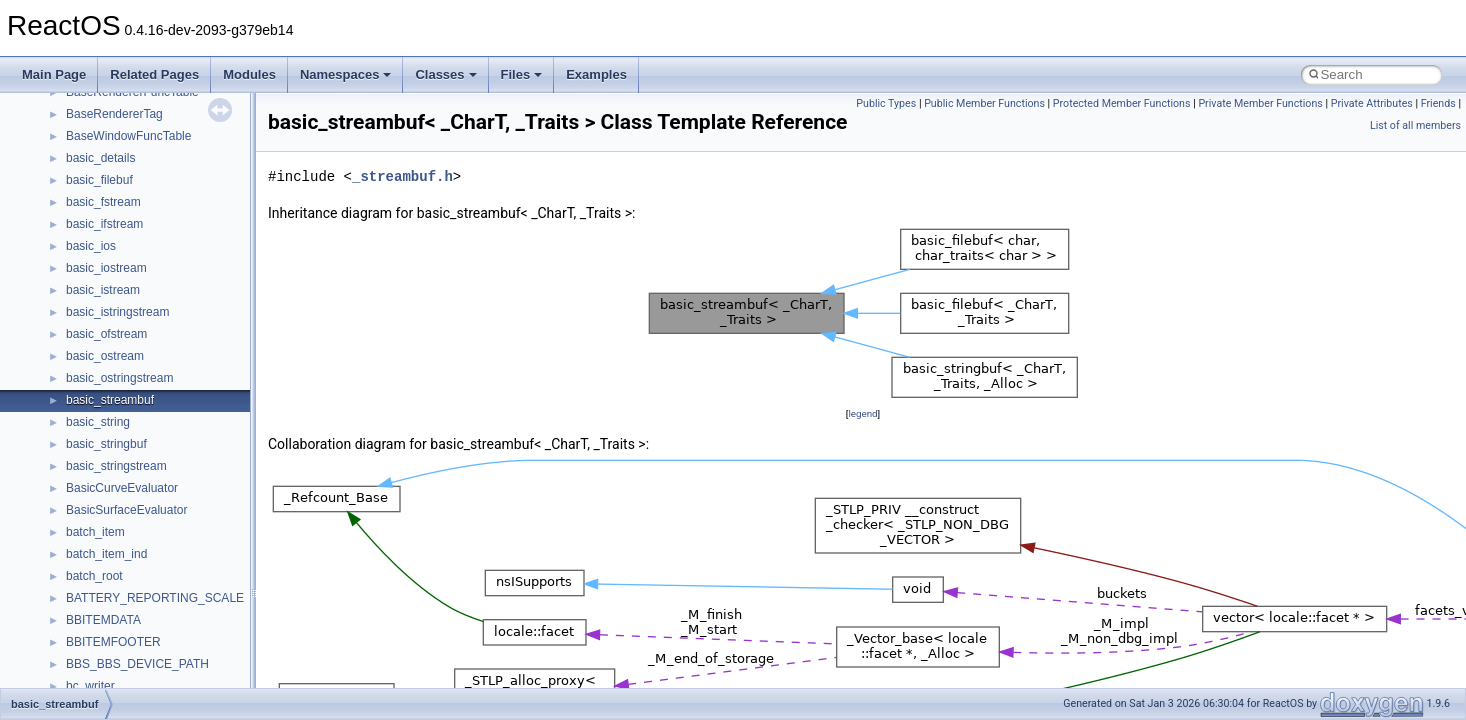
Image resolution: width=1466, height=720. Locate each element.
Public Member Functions (984, 103)
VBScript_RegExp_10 (124, 334)
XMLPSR (90, 510)
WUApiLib (92, 488)
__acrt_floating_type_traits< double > (164, 576)
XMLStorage (99, 532)
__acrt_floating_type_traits (136, 554)
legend (862, 413)
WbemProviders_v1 (118, 378)
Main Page (54, 74)
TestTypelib (96, 202)
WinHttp (87, 444)
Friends (1438, 103)
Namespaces (346, 74)
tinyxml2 (88, 224)
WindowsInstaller (111, 422)
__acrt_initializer (109, 620)
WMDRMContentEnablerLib (140, 466)
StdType (88, 158)
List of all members (1415, 125)
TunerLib (89, 268)
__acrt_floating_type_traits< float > (158, 598)
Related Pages (154, 74)
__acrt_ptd (94, 664)
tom (76, 246)
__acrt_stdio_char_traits (130, 686)
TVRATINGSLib (108, 290)
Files (522, 74)
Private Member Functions (1260, 103)
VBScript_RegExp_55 (124, 356)
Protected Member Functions (1122, 103)
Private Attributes (1372, 103)
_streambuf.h (402, 176)
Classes (445, 74)
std (74, 114)
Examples (596, 74)
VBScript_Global (110, 312)
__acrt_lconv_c (106, 642)
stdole (82, 136)
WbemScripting (106, 400)
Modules (249, 74)
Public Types (886, 103)
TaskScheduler (105, 180)
